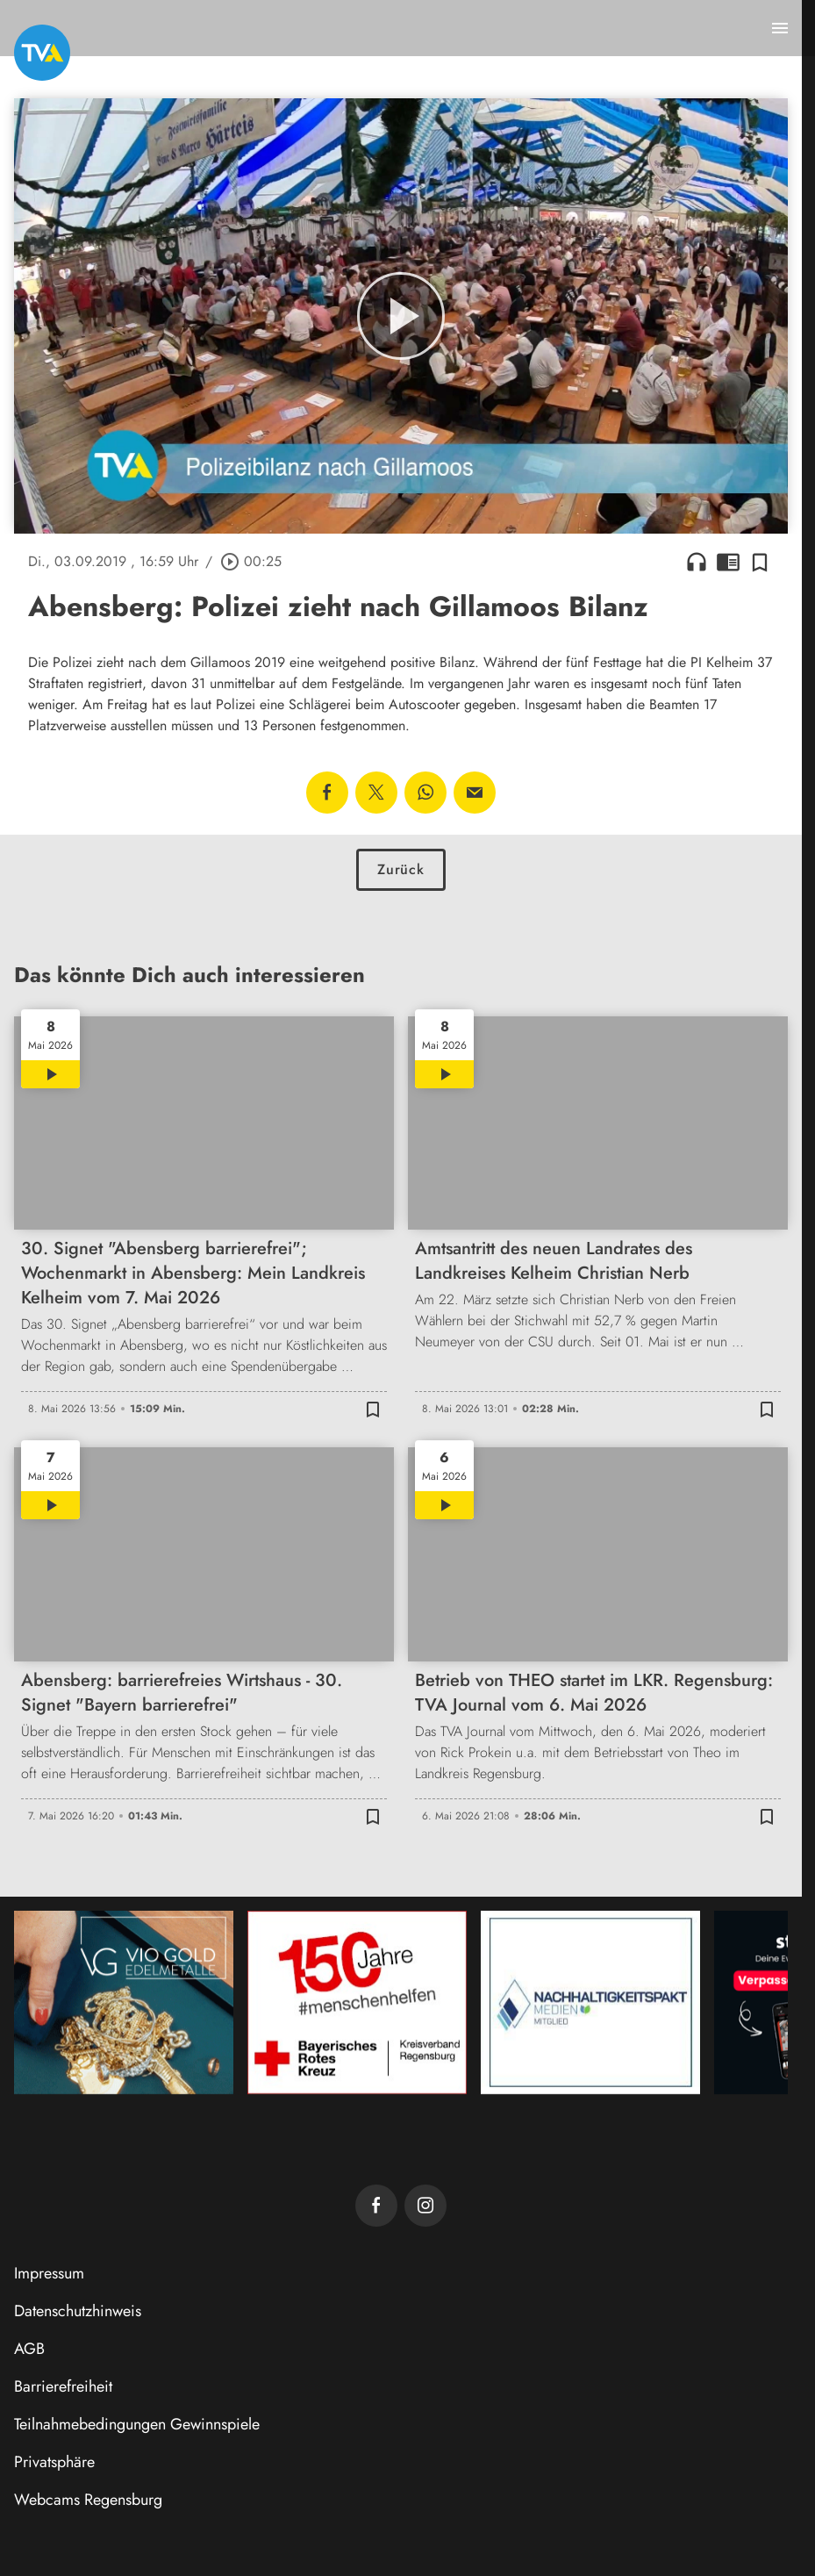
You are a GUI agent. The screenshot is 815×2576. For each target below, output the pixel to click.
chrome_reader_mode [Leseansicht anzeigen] (728, 561)
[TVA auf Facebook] (376, 2206)
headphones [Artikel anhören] (696, 561)
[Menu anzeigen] (780, 28)
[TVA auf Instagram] (425, 2206)
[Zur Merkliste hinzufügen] (760, 562)
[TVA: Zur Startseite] (42, 53)
